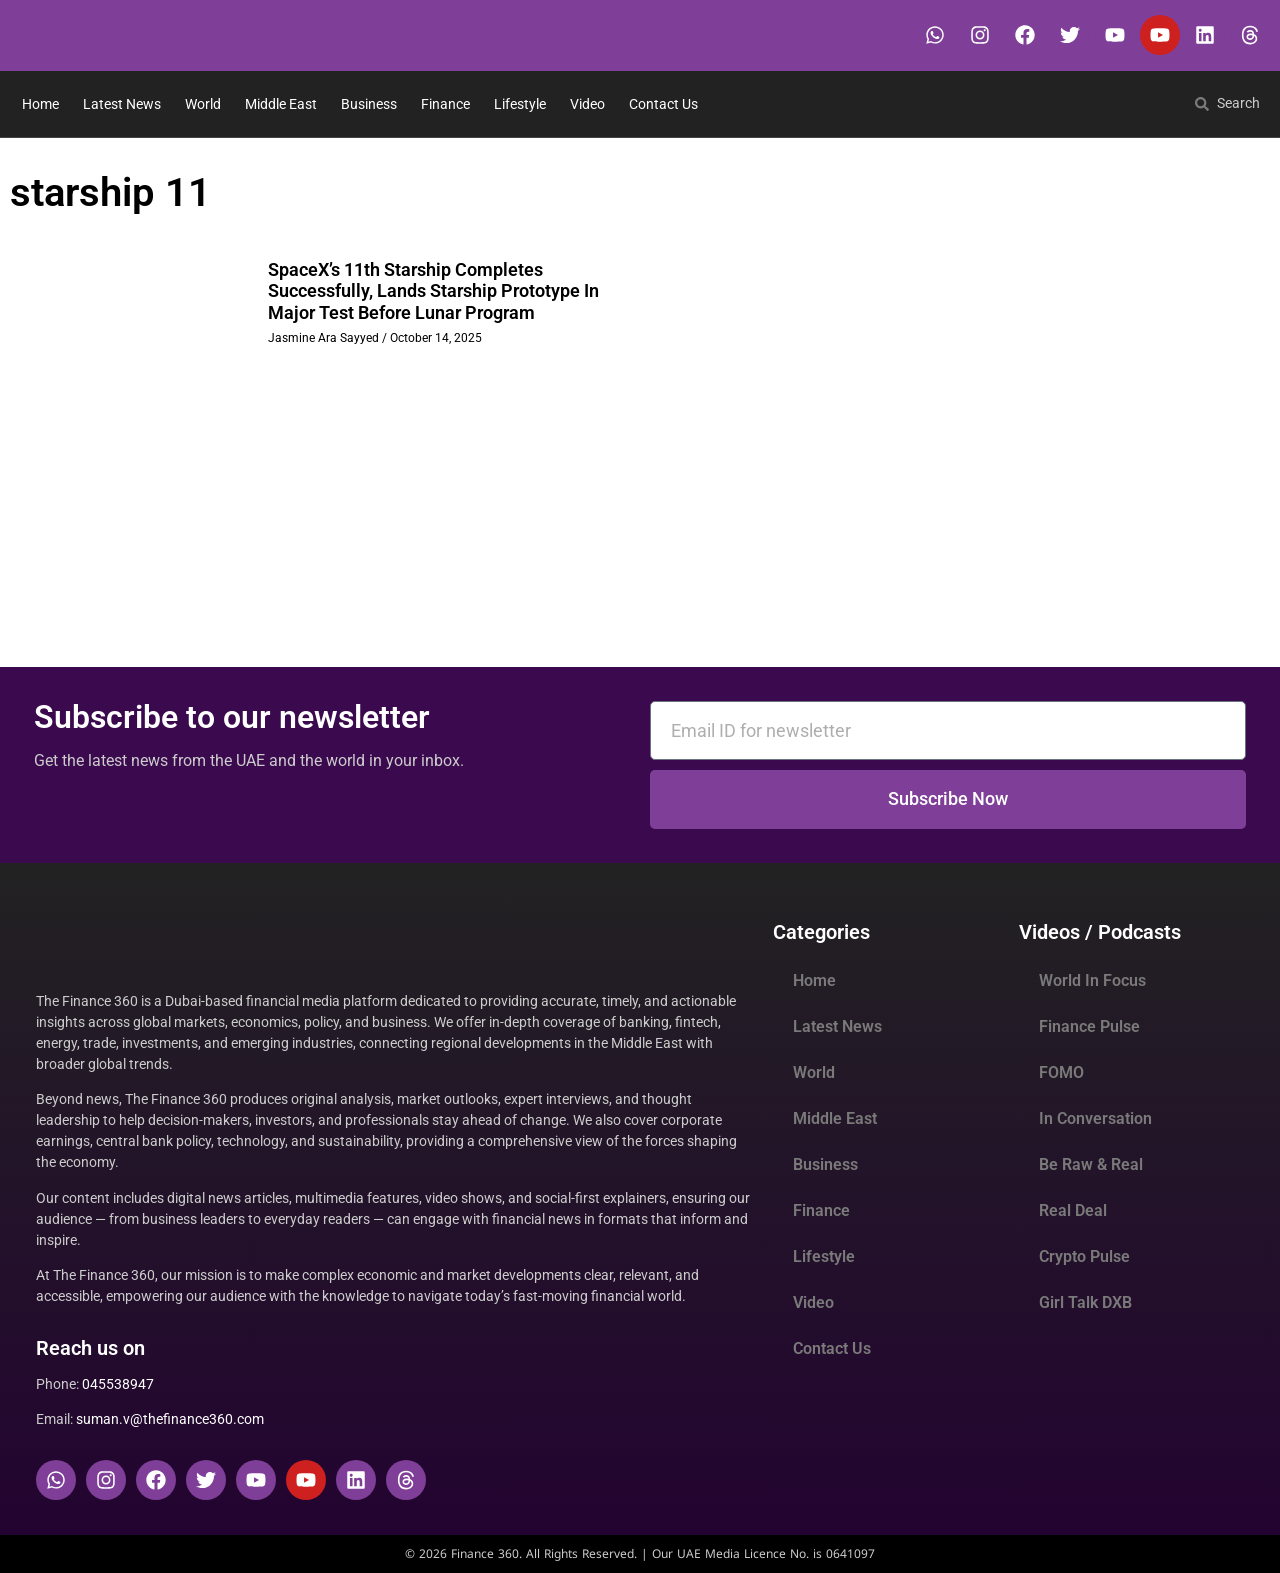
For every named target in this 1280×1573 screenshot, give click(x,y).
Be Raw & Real (1091, 1164)
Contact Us (663, 104)
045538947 (118, 1384)
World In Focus (1092, 980)
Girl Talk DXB (1085, 1302)
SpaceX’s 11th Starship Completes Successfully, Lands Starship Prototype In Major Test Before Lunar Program (433, 291)
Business (369, 104)
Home (40, 104)
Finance (445, 104)
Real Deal (1073, 1210)
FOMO (1061, 1072)
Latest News (122, 104)
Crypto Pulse (1084, 1256)
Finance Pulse (1089, 1026)
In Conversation (1095, 1118)
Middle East (281, 104)
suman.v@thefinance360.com (170, 1419)
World (203, 104)
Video (587, 104)
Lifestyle (520, 104)
